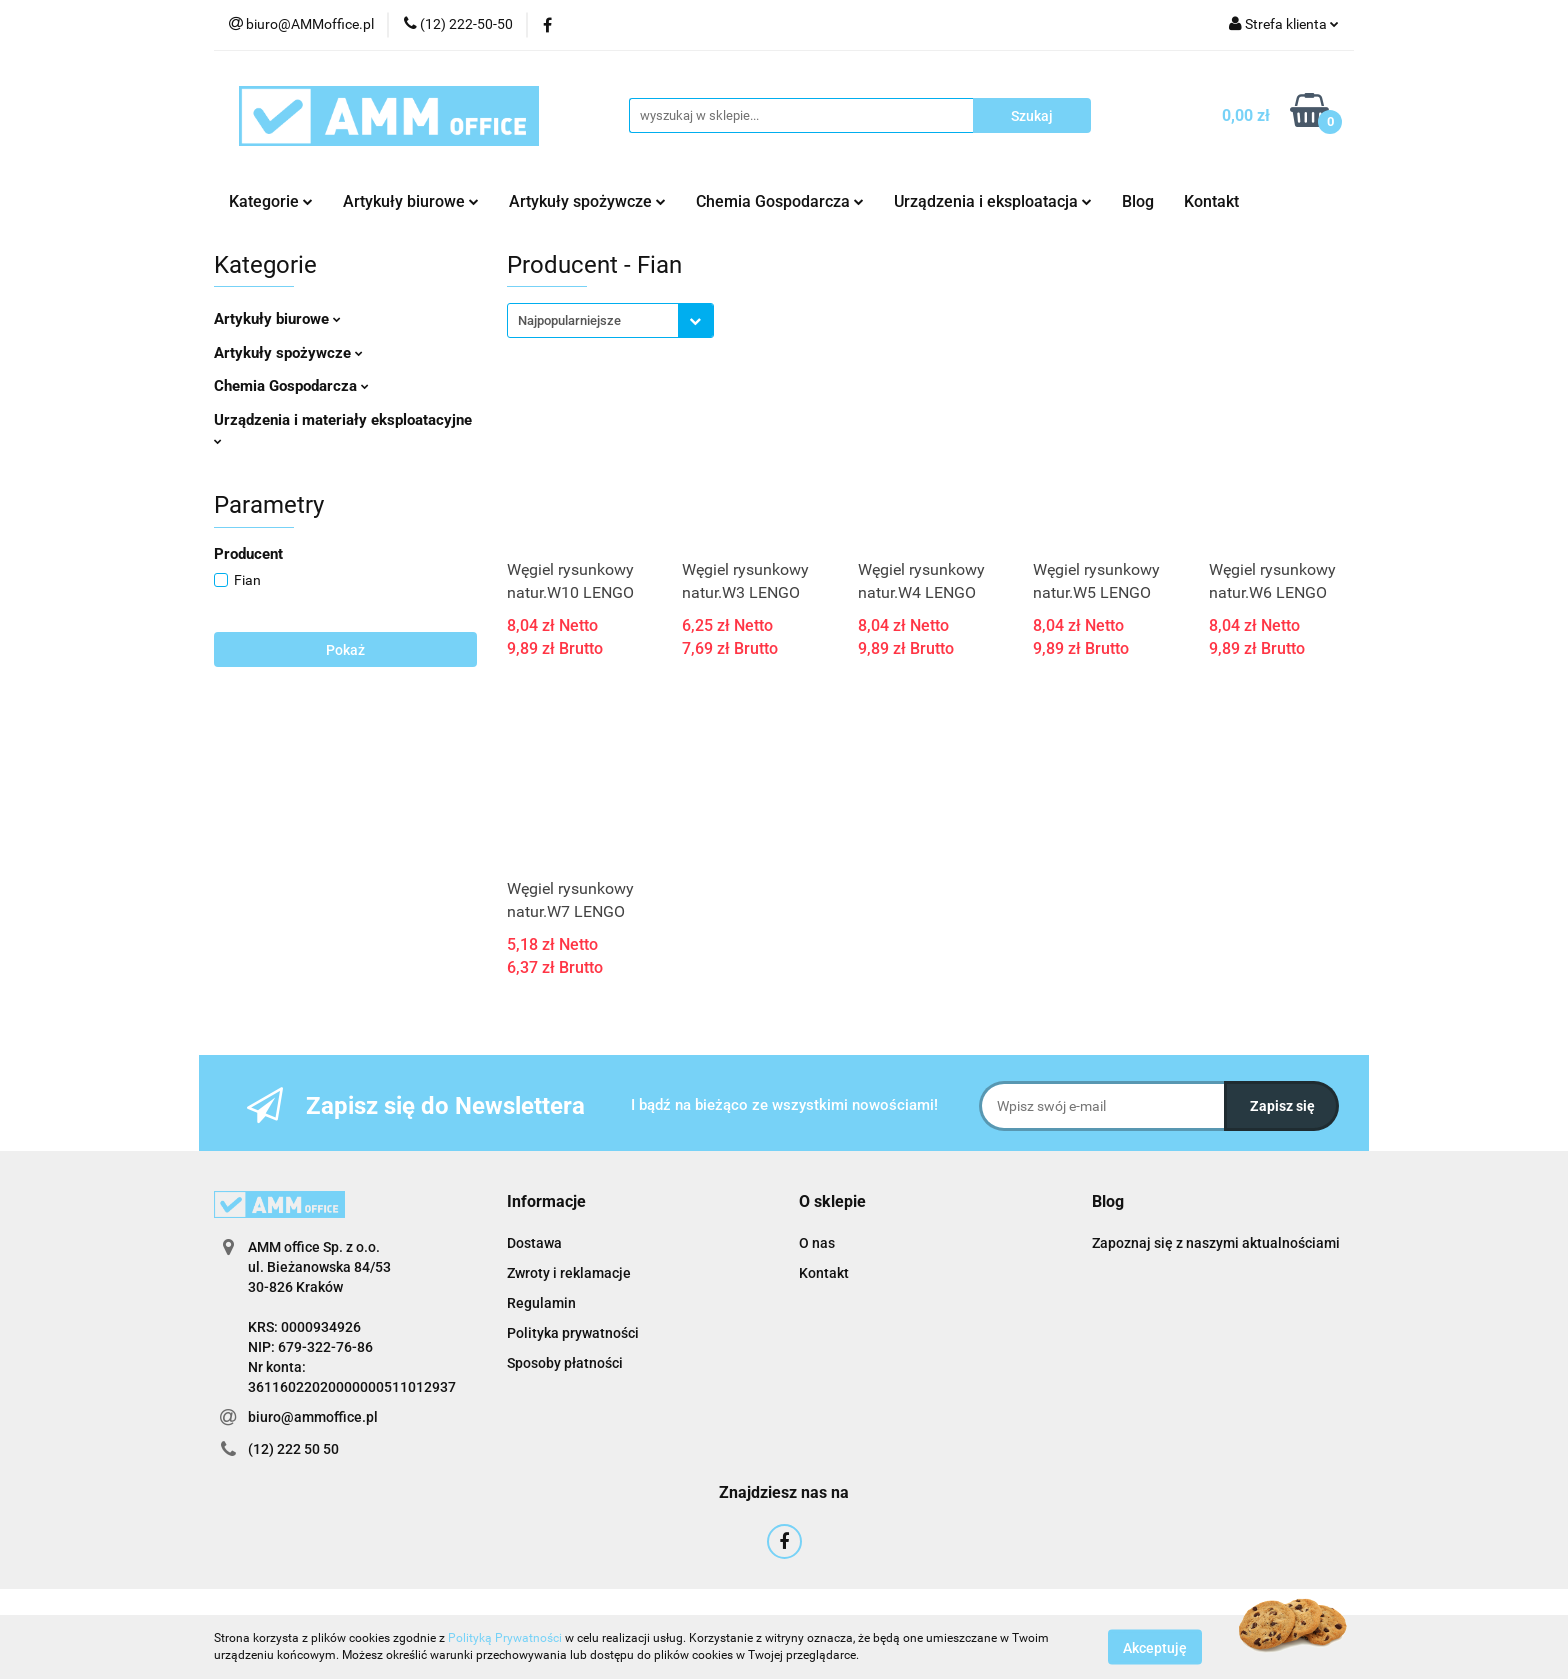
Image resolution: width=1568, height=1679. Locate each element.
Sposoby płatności (565, 1363)
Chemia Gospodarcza (780, 201)
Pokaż (345, 650)
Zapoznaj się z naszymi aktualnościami (1216, 1243)
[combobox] (610, 320)
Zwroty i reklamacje (569, 1273)
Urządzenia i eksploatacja (993, 201)
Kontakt (1211, 201)
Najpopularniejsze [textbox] (569, 320)
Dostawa (534, 1243)
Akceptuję (1155, 1647)
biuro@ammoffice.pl (313, 1417)
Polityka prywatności (573, 1333)
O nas (817, 1243)
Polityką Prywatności (505, 1638)
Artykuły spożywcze (587, 201)
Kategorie (271, 201)
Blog (1138, 201)
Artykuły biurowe (411, 201)
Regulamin (541, 1303)
